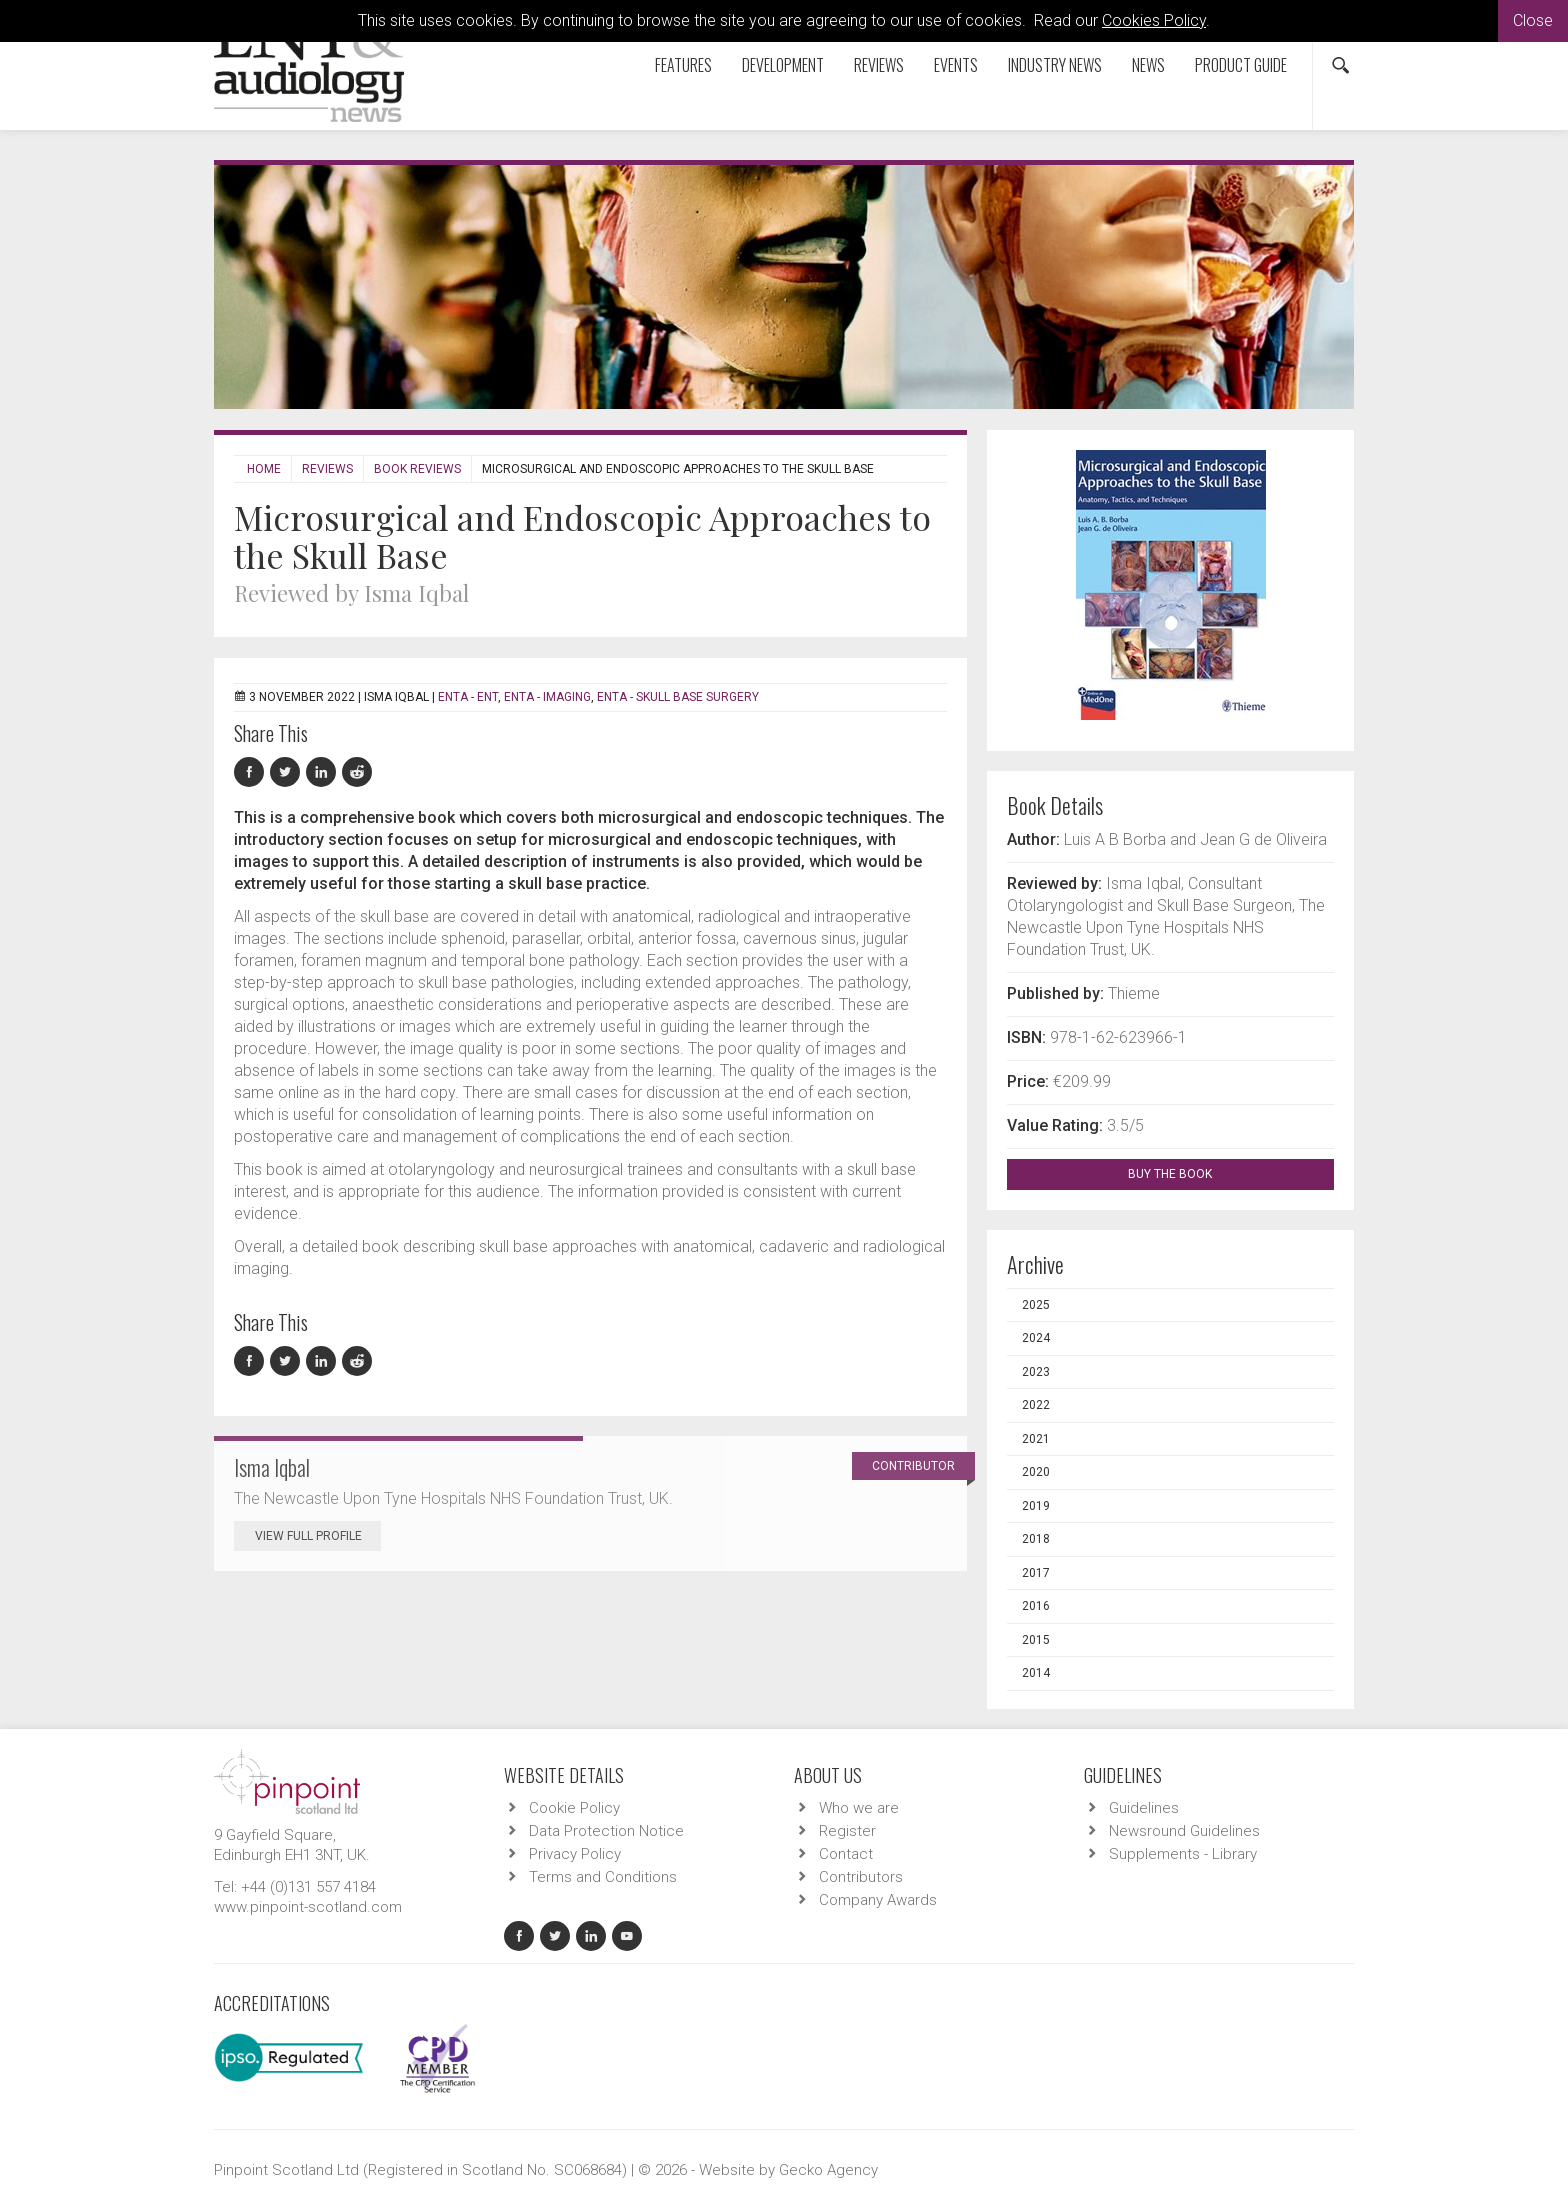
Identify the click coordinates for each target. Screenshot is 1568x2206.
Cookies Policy (1154, 20)
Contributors (861, 1877)
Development (783, 65)
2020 (1036, 1472)
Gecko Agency (828, 2170)
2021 (1036, 1439)
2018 (1036, 1539)
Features (683, 65)
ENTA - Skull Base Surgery (678, 697)
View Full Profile (318, 1536)
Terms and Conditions (603, 1877)
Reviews (879, 65)
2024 (1036, 1338)
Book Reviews (417, 469)
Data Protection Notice (606, 1831)
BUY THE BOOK (1187, 1174)
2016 (1036, 1606)
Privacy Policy (575, 1854)
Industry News (1055, 65)
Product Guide (1241, 65)
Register (847, 1831)
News (1148, 65)
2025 (1036, 1305)
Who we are (859, 1808)
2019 (1036, 1506)
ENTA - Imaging (547, 697)
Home (264, 469)
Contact (846, 1854)
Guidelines (1144, 1808)
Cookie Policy (574, 1808)
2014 (1036, 1673)
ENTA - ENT (468, 697)
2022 (1036, 1405)
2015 (1036, 1640)
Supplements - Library (1183, 1854)
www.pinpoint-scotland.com (308, 1907)
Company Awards (878, 1900)
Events (956, 65)
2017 (1036, 1573)
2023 (1036, 1372)
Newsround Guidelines (1184, 1831)
